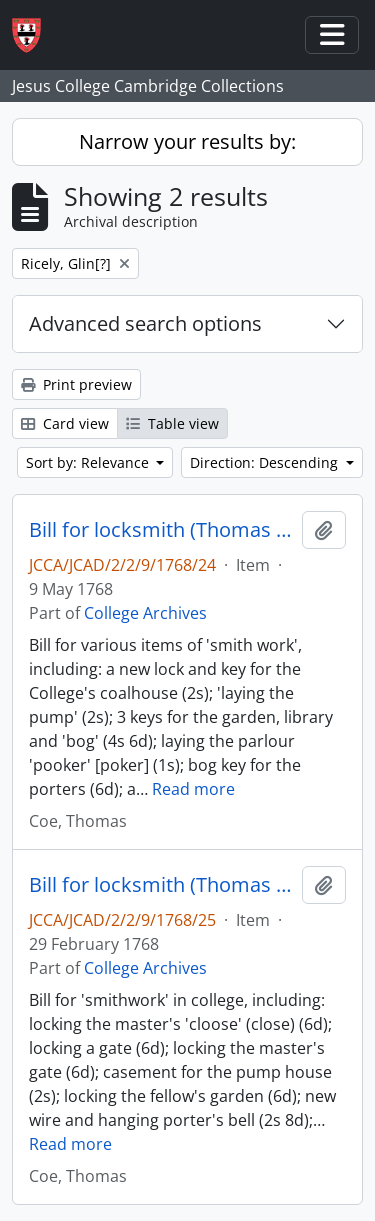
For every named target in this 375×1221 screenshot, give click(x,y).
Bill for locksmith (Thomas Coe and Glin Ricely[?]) (161, 530)
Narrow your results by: (187, 141)
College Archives (145, 613)
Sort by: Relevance (89, 462)
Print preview (76, 384)
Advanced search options (145, 323)
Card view (65, 423)
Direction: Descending (266, 462)
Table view (172, 423)
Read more (193, 789)
